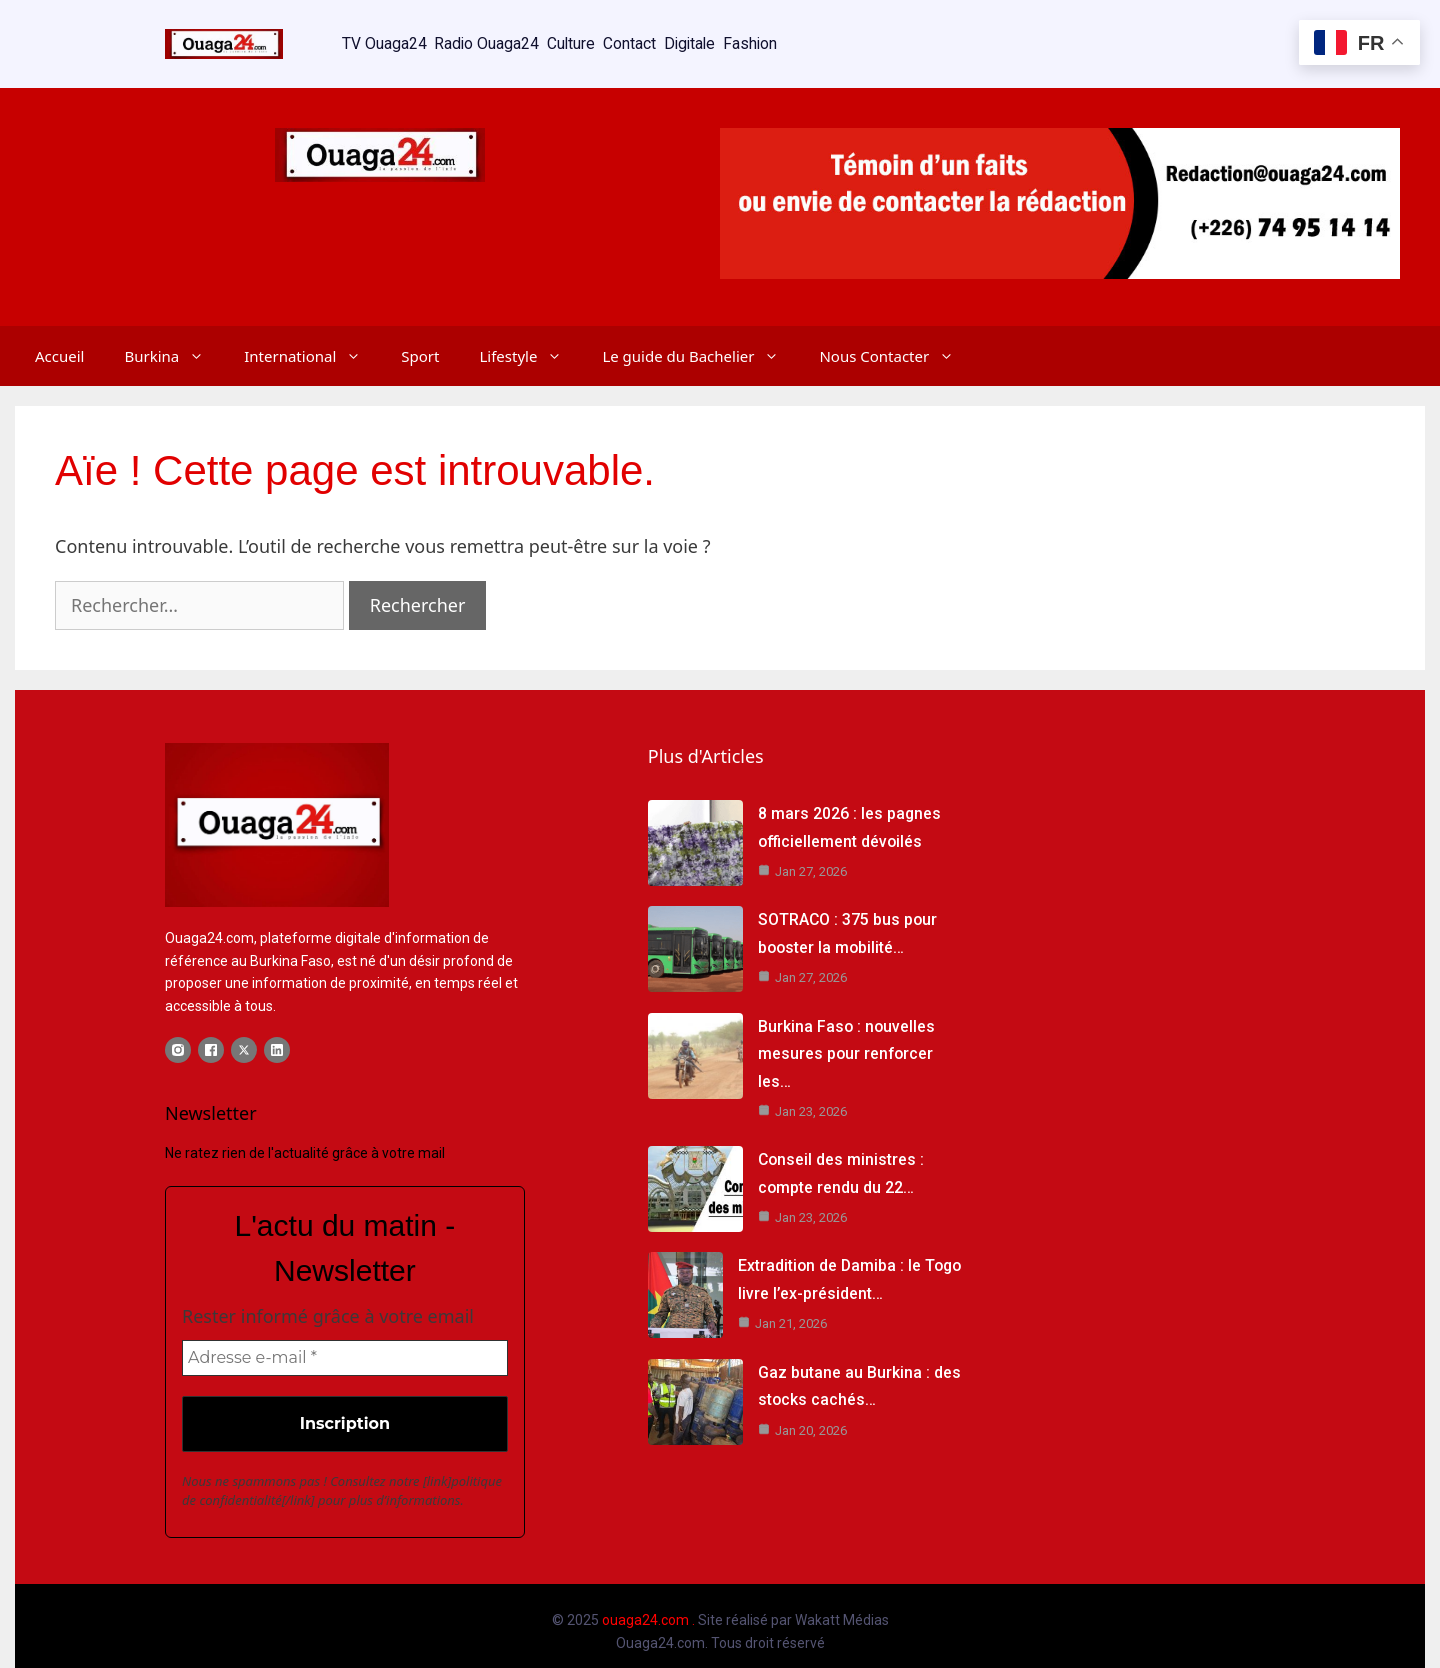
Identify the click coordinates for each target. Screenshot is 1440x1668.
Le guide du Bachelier (700, 338)
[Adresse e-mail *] (345, 1347)
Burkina (174, 338)
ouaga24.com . (648, 1609)
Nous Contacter (896, 338)
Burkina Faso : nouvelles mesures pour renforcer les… (847, 1041)
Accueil (59, 338)
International (312, 338)
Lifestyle (530, 338)
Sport (420, 338)
